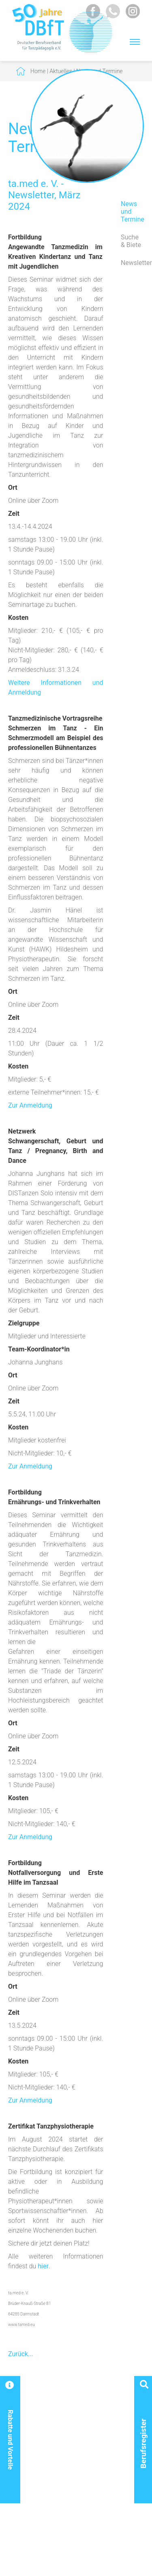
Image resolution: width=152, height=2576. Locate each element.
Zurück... (20, 2354)
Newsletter (132, 263)
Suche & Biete (131, 241)
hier (43, 2266)
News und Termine (132, 211)
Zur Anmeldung (30, 1105)
